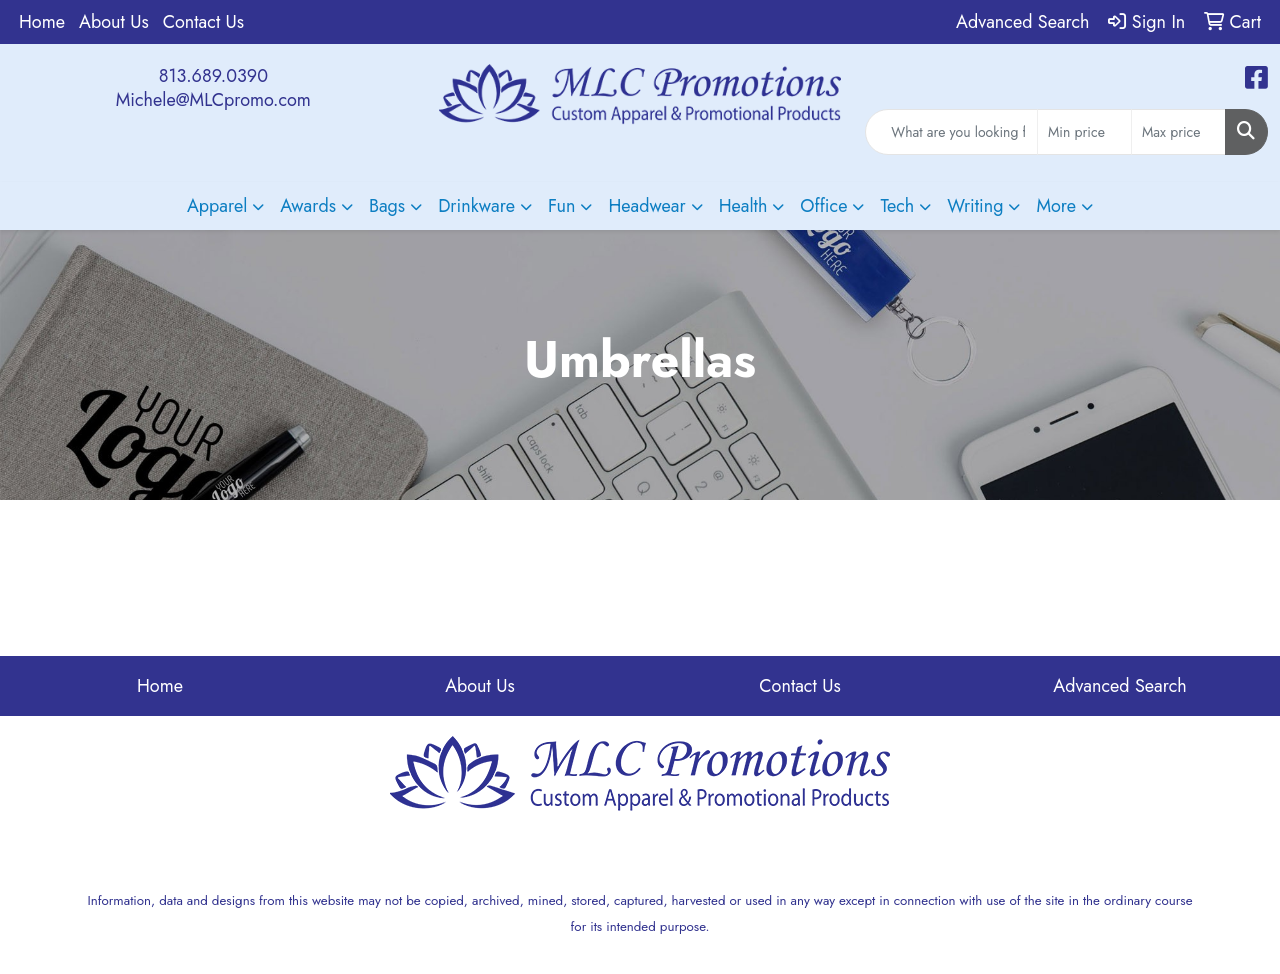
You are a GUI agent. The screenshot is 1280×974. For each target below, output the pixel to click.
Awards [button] (308, 206)
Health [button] (743, 206)
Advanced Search (1119, 686)
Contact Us (203, 22)
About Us (114, 22)
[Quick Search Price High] (1178, 132)
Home (42, 22)
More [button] (1056, 206)
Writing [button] (975, 206)
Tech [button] (897, 206)
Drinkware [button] (476, 206)
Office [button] (823, 206)
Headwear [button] (646, 206)
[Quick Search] (951, 132)
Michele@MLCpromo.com (213, 100)
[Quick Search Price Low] (1084, 132)
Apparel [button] (217, 206)
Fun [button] (562, 206)
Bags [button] (387, 206)
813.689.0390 (213, 76)
